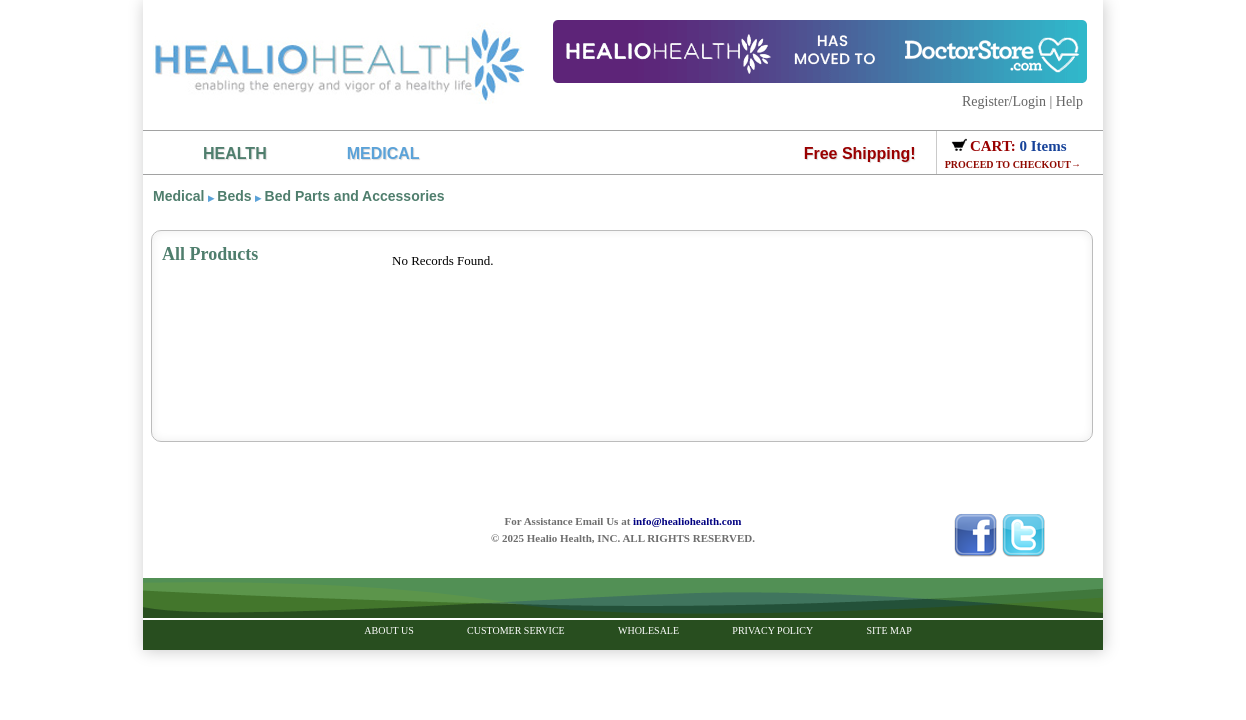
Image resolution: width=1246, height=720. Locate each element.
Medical (178, 196)
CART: (995, 146)
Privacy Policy (772, 630)
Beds (234, 196)
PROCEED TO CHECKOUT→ (1013, 164)
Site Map (888, 630)
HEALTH (235, 153)
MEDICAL (383, 153)
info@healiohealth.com (687, 521)
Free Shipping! (860, 153)
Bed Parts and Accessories (355, 196)
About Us (389, 630)
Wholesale (648, 630)
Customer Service (516, 630)
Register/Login (1004, 101)
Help (1069, 101)
